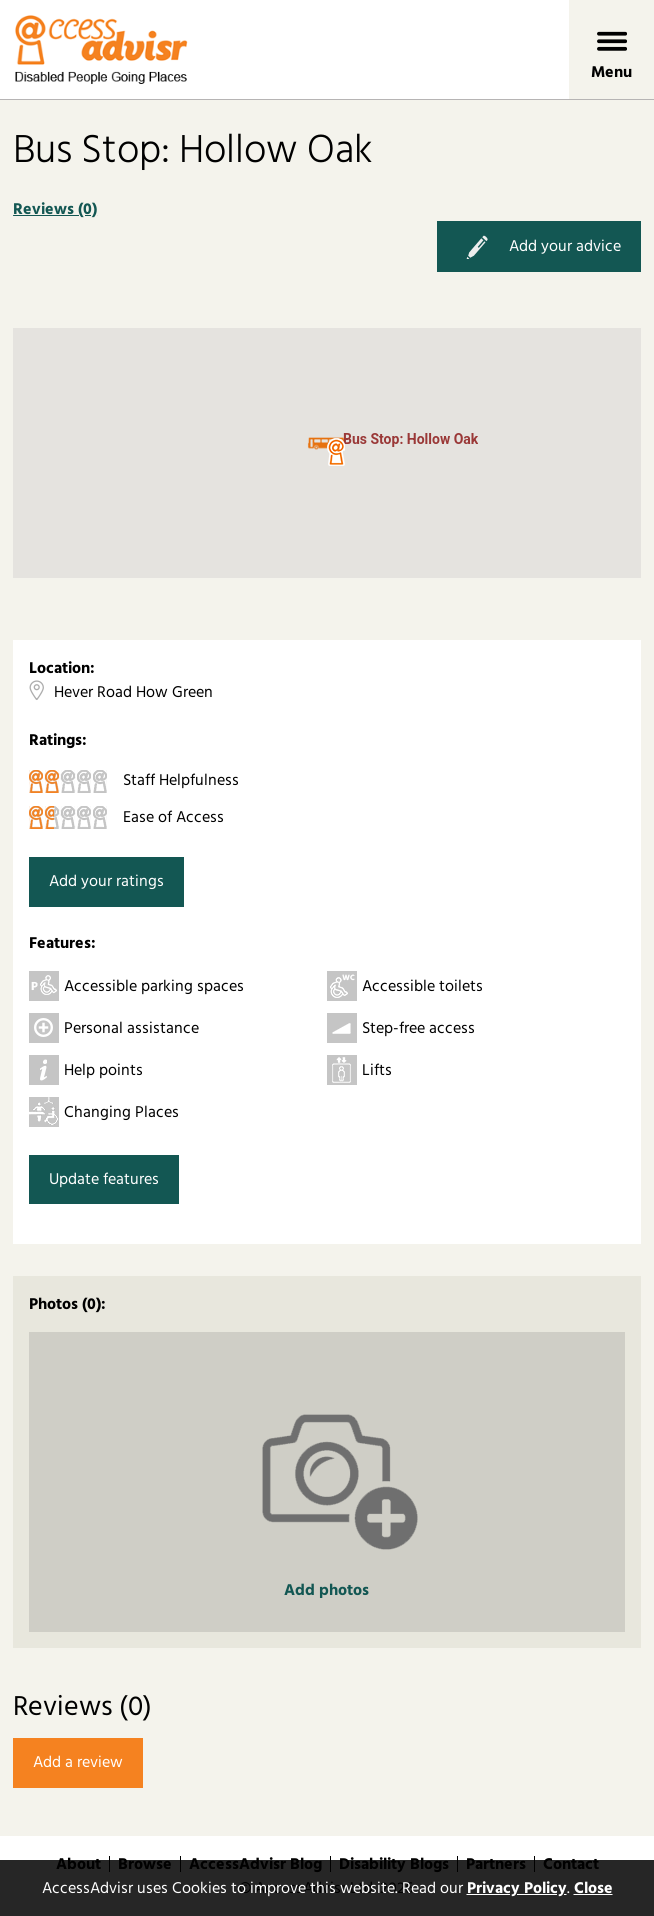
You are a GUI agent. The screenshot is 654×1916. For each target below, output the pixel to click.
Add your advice (539, 246)
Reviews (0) (55, 209)
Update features (104, 1179)
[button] (336, 453)
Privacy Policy (517, 1888)
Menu (611, 72)
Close (593, 1888)
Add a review (78, 1762)
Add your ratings (106, 881)
